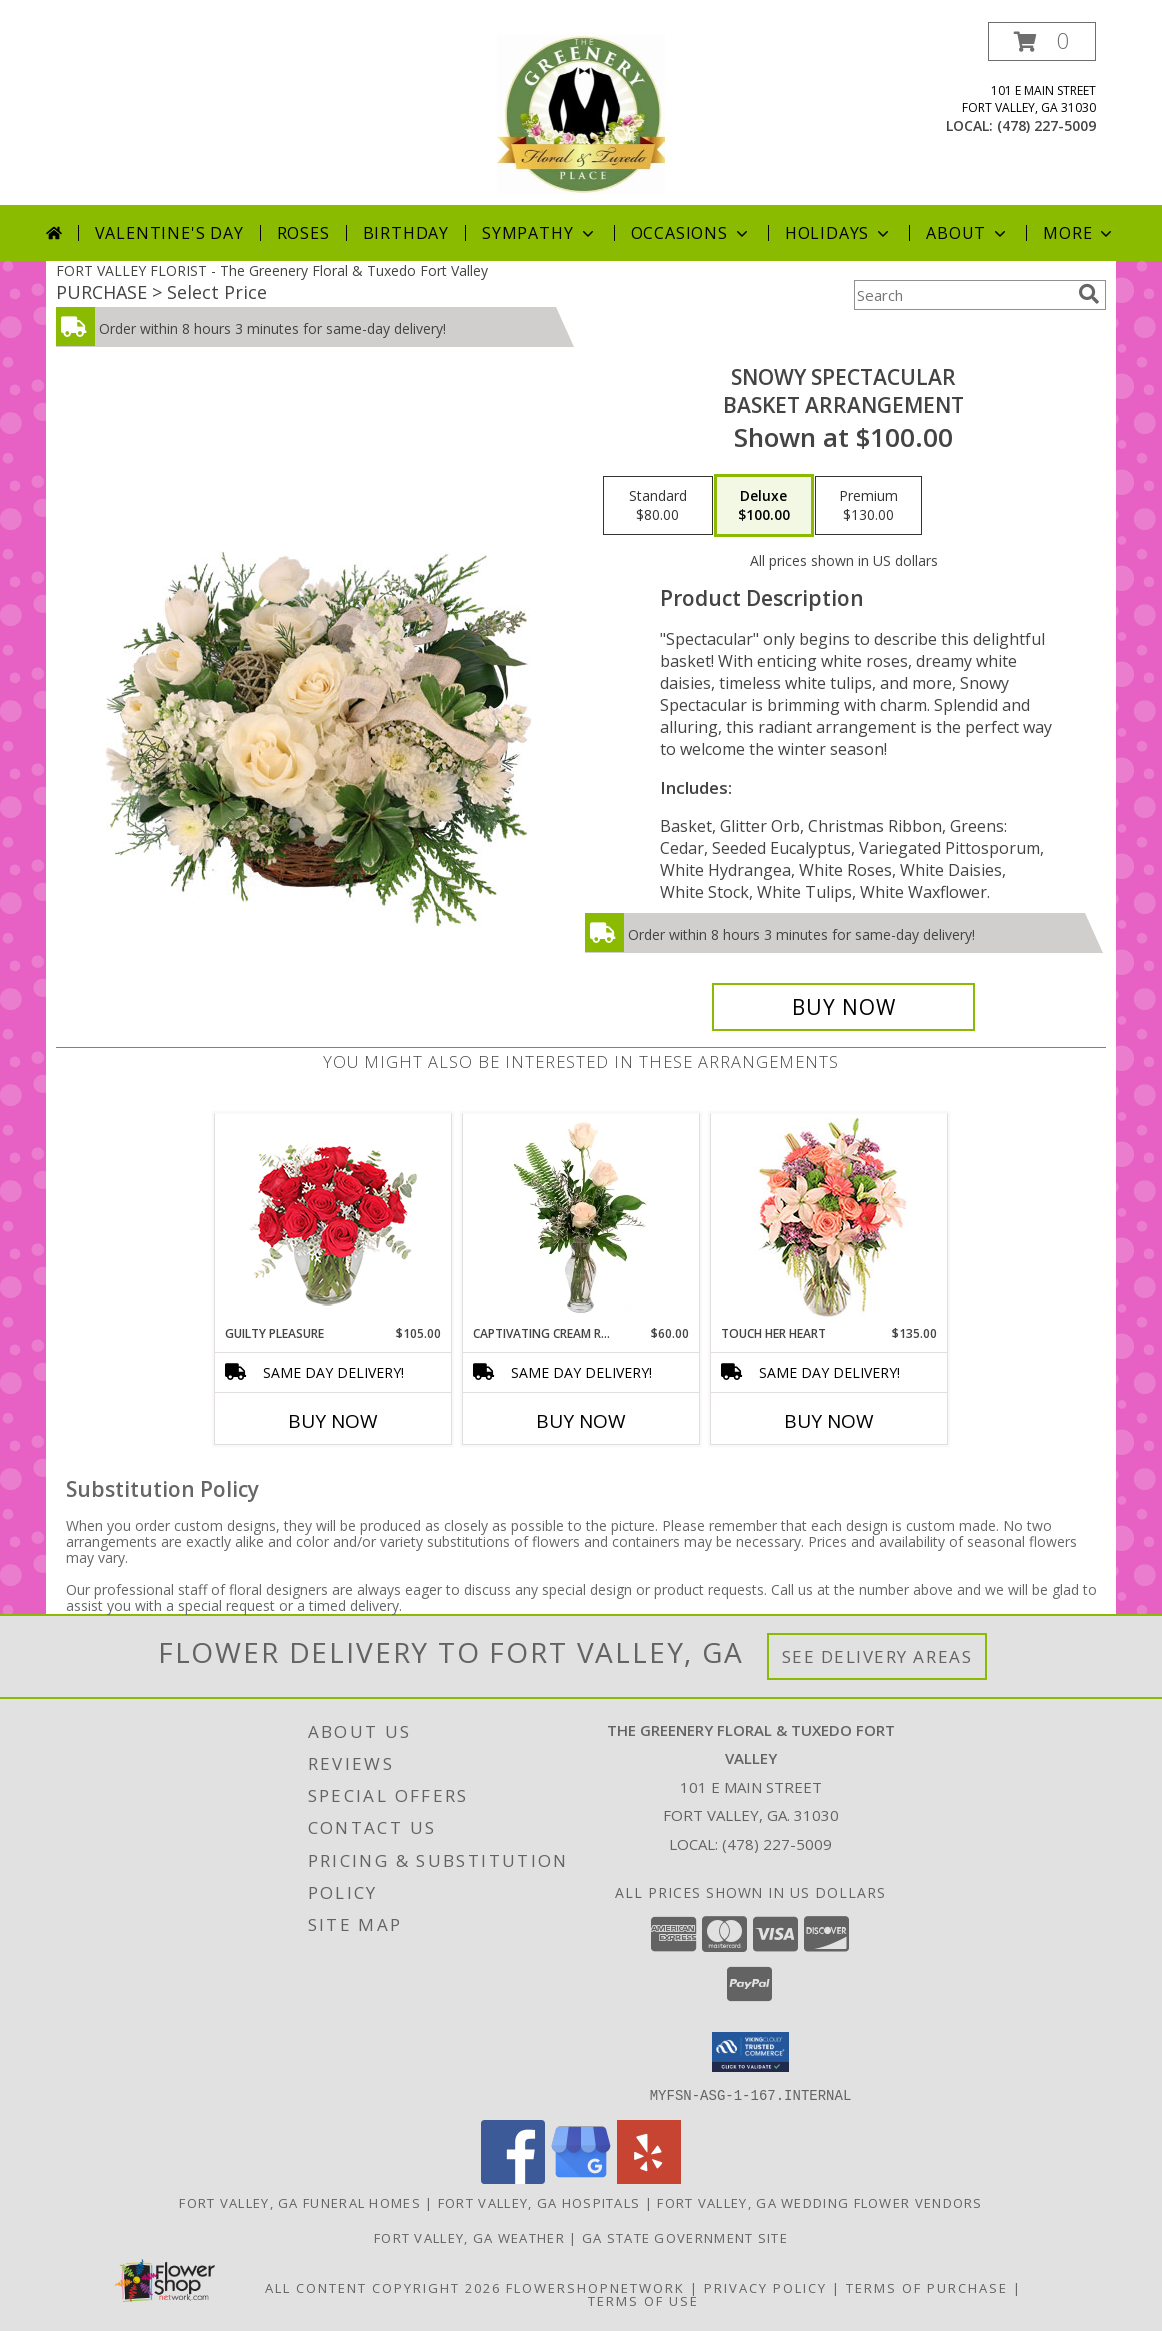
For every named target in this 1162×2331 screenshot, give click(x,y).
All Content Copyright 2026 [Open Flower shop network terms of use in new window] (383, 2287)
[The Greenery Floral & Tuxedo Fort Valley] (581, 113)
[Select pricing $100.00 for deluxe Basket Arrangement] (764, 506)
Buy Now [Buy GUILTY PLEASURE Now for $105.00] (333, 1421)
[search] (1089, 294)
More (1079, 233)
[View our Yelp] (649, 2177)
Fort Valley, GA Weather (469, 2237)
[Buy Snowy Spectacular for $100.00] (843, 1007)
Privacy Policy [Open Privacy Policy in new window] (765, 2287)
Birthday (406, 233)
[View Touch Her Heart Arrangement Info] (829, 1219)
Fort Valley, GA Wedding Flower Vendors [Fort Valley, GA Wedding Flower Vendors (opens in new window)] (819, 2202)
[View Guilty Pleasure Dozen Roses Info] (333, 1219)
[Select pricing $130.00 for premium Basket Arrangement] (868, 506)
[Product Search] (962, 295)
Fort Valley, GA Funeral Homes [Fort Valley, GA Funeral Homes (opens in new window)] (300, 2202)
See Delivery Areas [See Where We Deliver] (877, 1656)
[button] (1042, 41)
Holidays (839, 233)
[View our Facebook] (513, 2177)
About (968, 233)
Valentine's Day (169, 233)
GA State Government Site (685, 2237)
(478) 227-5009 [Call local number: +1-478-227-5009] (1046, 125)
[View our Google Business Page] (581, 2177)
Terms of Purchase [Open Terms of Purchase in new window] (927, 2287)
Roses (303, 233)
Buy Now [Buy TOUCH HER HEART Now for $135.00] (829, 1421)
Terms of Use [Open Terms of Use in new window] (643, 2300)
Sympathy (539, 233)
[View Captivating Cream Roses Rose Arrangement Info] (581, 1219)
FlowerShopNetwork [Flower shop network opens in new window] (595, 2287)
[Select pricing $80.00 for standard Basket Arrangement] (658, 506)
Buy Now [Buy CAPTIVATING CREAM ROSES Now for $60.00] (581, 1421)
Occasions (691, 233)
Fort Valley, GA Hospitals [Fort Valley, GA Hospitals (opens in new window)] (539, 2202)
